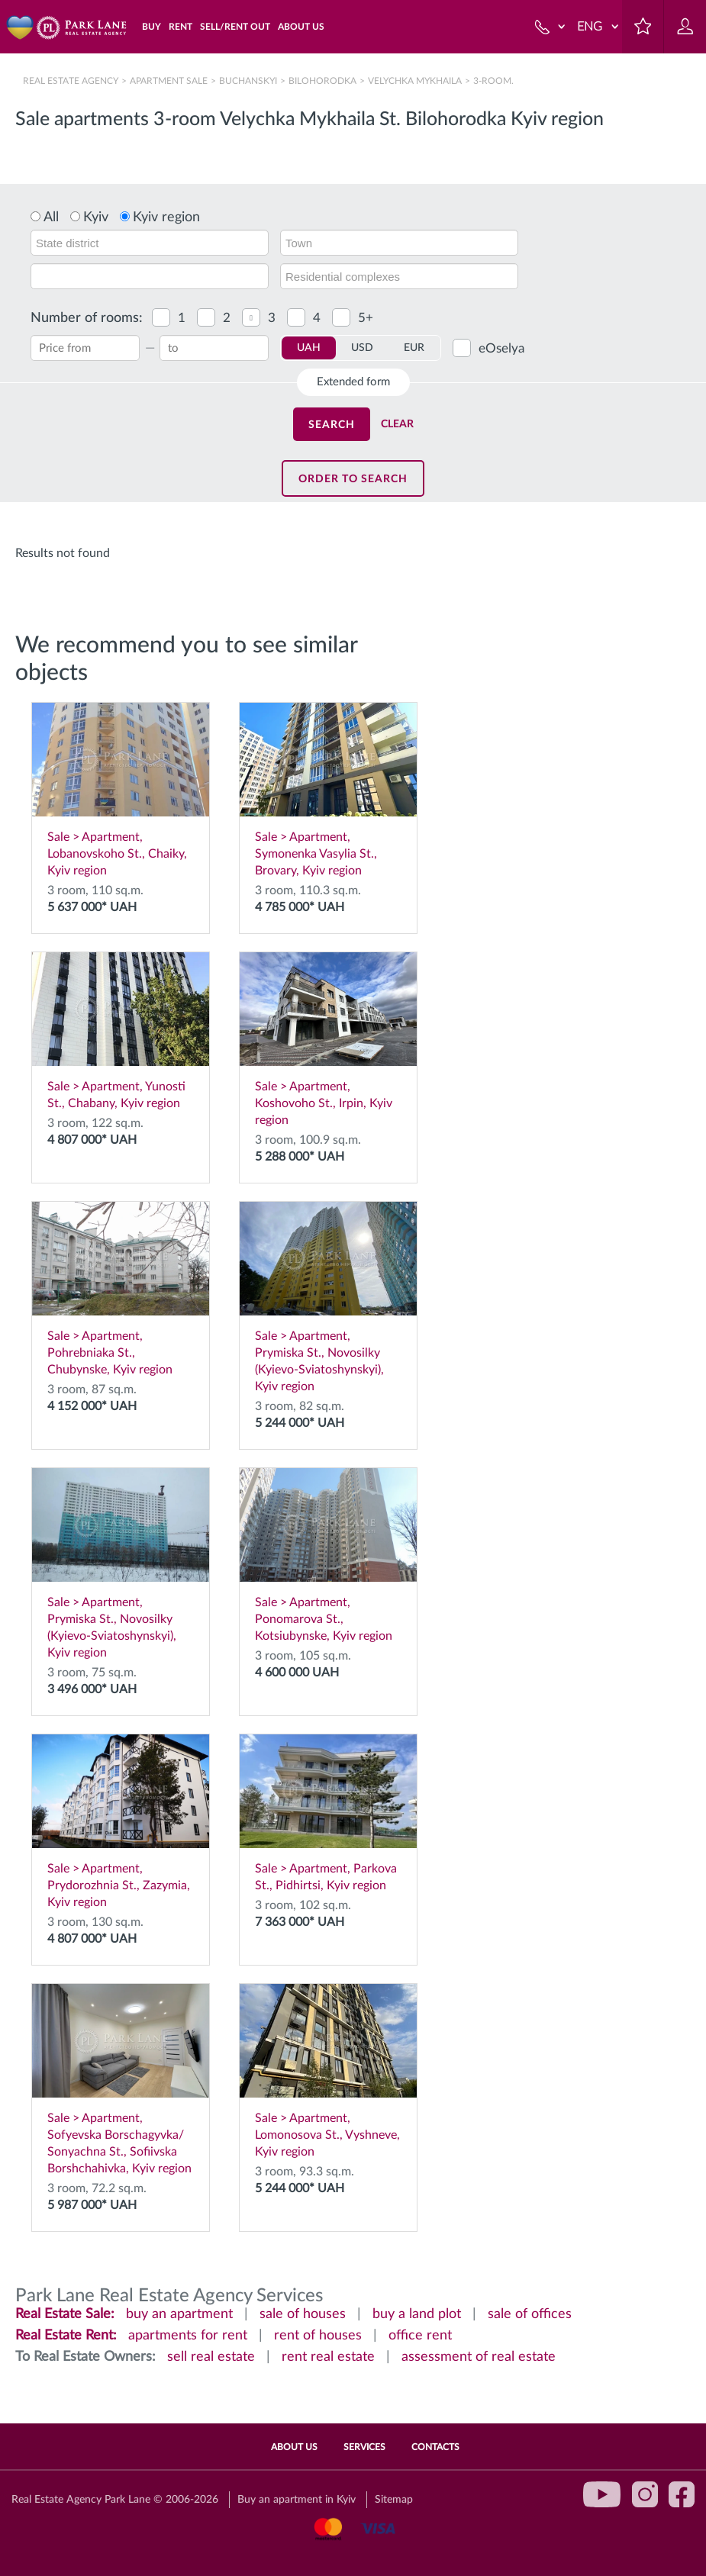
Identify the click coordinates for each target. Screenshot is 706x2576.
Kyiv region (166, 217)
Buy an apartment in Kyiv (296, 2499)
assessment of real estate (478, 2357)
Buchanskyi (248, 80)
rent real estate (328, 2357)
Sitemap (394, 2499)
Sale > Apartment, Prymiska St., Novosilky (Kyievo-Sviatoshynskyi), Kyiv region (328, 1297)
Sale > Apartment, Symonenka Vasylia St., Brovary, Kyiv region (328, 790)
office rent (420, 2336)
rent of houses (318, 2336)
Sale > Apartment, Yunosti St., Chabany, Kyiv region (120, 1030)
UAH (309, 348)
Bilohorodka (322, 80)
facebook (682, 2494)
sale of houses (303, 2314)
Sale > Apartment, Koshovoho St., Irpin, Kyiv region (328, 1039)
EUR (414, 348)
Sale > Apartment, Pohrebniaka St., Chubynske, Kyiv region (120, 1289)
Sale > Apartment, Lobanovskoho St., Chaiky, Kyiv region (120, 790)
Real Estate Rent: (66, 2336)
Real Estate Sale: (64, 2314)
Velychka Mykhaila (415, 80)
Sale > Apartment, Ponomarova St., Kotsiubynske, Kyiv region (328, 1555)
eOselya (501, 348)
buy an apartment (179, 2314)
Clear (397, 424)
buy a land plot (416, 2314)
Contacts (435, 2447)
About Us (294, 2447)
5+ (365, 317)
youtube (602, 2494)
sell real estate (211, 2357)
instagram (645, 2494)
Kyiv (95, 217)
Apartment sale (169, 80)
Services (364, 2447)
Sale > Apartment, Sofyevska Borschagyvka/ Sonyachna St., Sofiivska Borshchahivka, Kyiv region (120, 2079)
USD (362, 348)
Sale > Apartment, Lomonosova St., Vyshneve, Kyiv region (328, 2071)
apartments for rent (187, 2336)
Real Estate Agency (72, 80)
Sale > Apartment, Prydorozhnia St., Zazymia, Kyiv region (120, 1821)
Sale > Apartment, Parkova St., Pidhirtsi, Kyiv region (328, 1813)
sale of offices (530, 2314)
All (51, 217)
